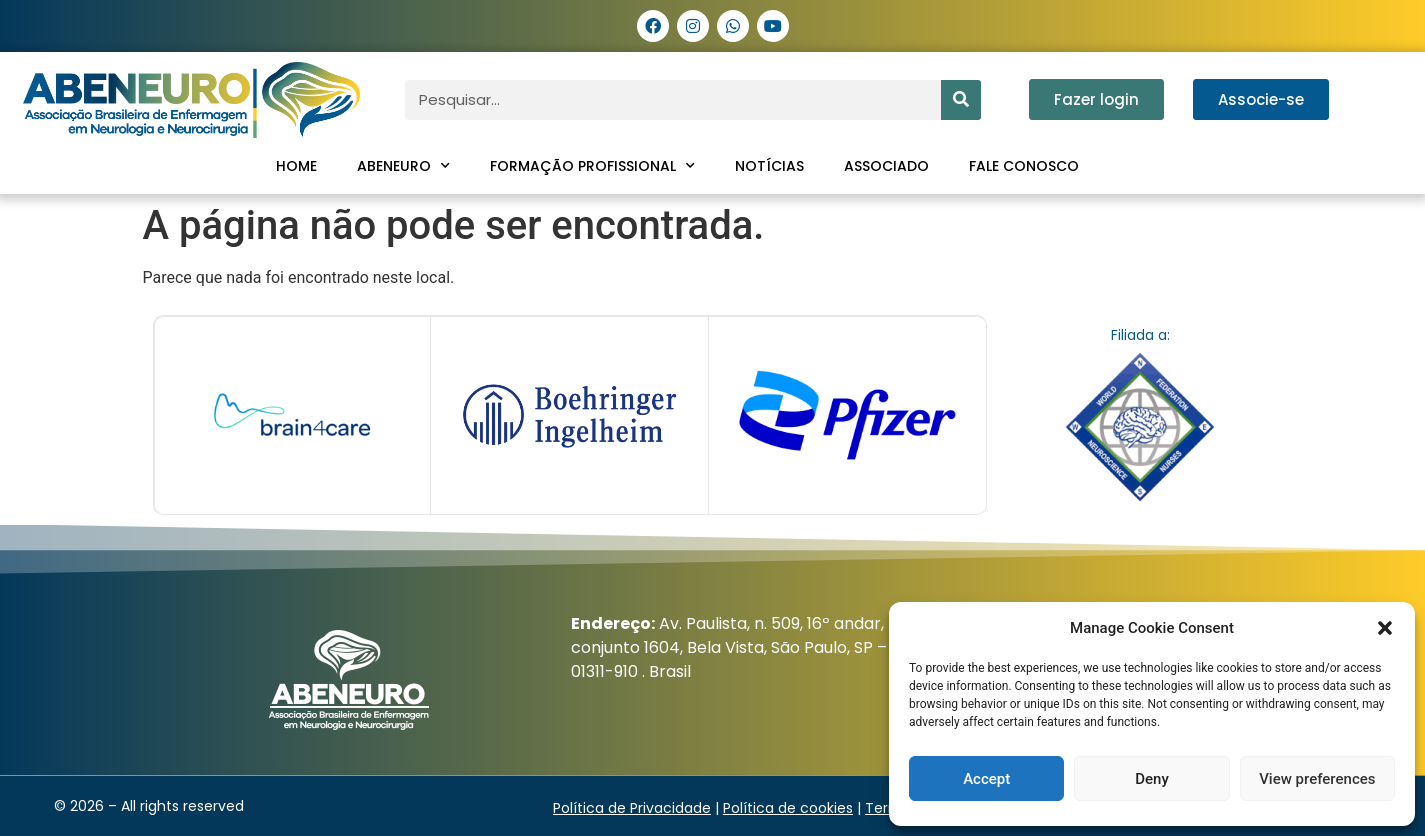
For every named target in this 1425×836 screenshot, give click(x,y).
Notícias (769, 166)
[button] (1385, 628)
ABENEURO (403, 166)
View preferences (1317, 779)
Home (296, 166)
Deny (1152, 779)
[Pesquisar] (961, 100)
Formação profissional (592, 166)
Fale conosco (1024, 166)
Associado (886, 166)
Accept (986, 779)
